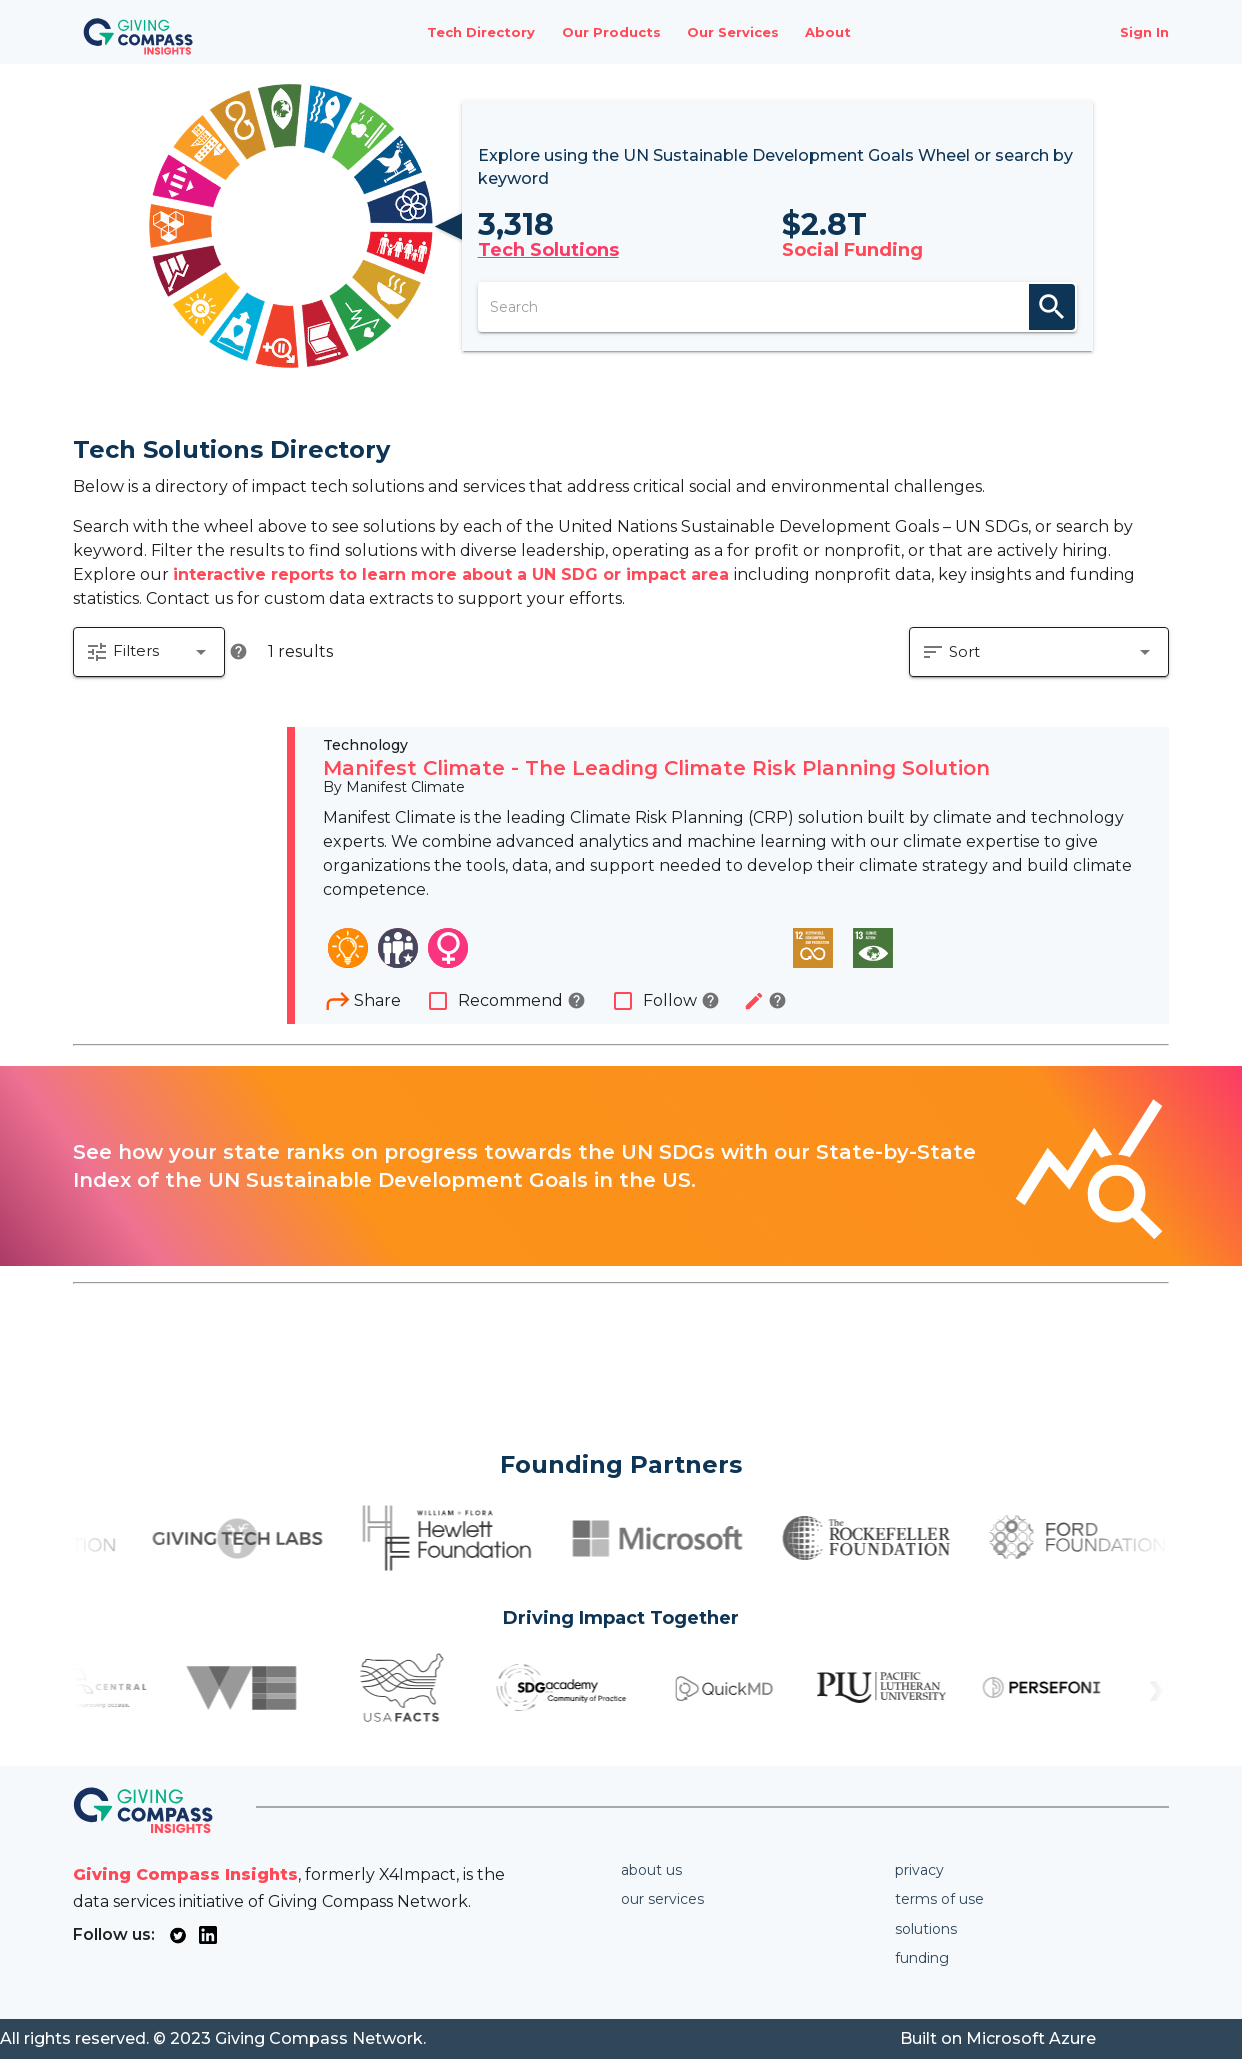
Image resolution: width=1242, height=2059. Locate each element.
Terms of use (939, 1899)
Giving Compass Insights (185, 1874)
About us (651, 1870)
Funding (922, 1958)
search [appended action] (1052, 307)
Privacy (919, 1870)
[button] (149, 652)
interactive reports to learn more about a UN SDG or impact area (453, 574)
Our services (662, 1899)
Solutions (926, 1929)
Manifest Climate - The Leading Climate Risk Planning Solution (656, 768)
